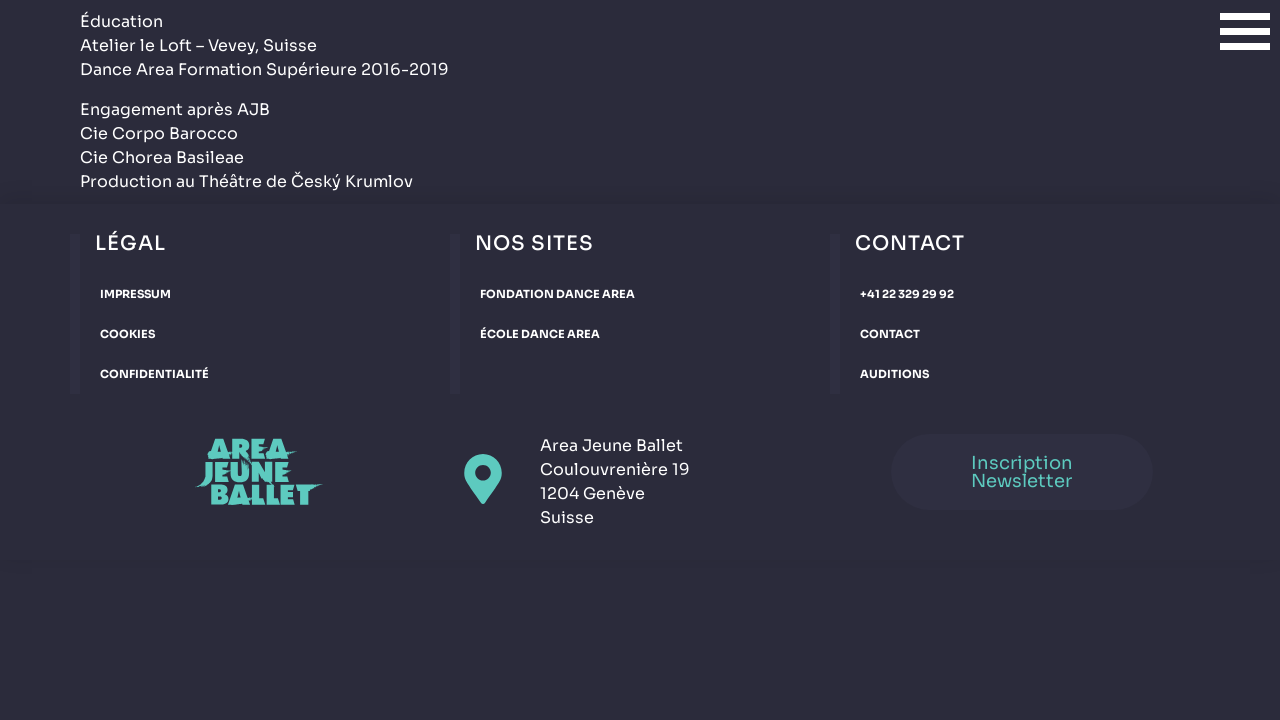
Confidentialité (154, 374)
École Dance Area (540, 334)
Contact (890, 334)
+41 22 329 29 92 (907, 294)
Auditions (894, 374)
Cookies (127, 334)
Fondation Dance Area (557, 294)
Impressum (135, 294)
